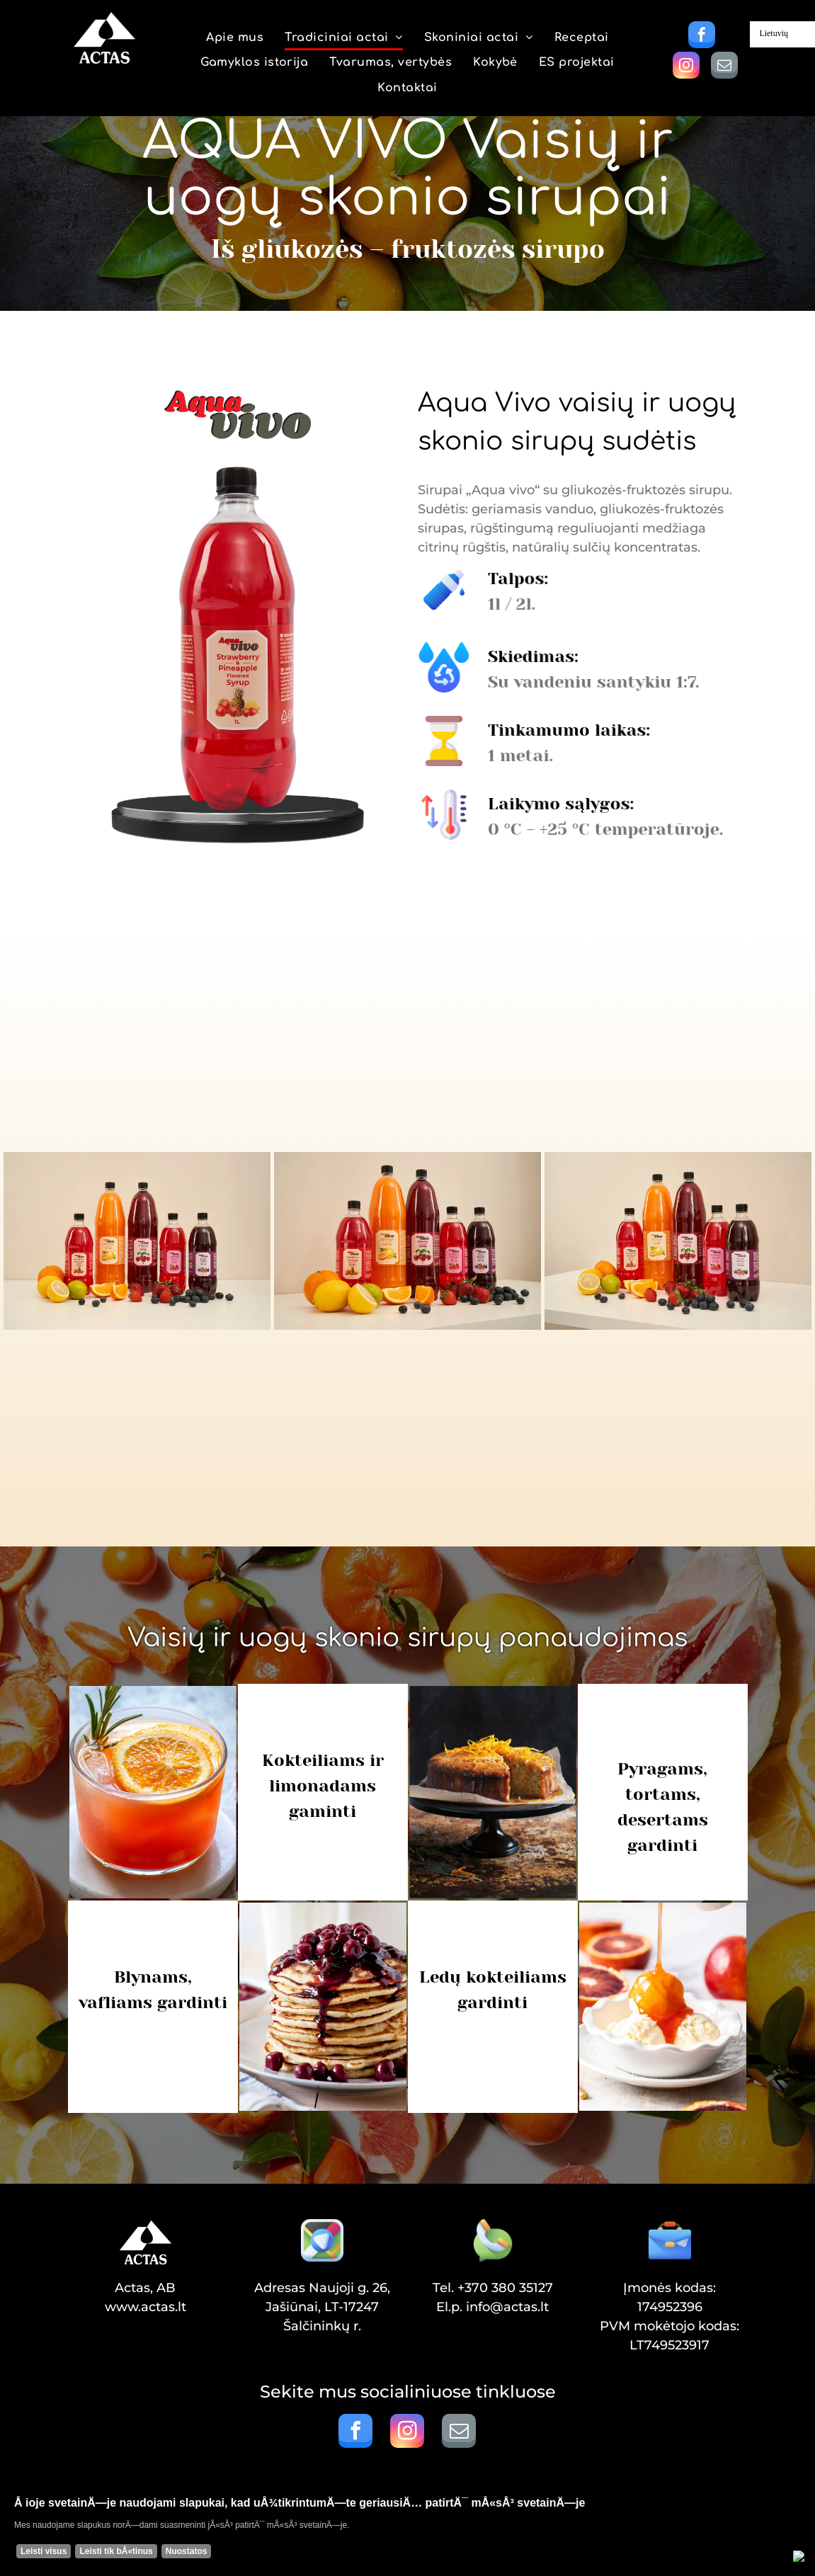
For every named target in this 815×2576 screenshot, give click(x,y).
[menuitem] (234, 37)
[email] (724, 67)
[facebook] (701, 36)
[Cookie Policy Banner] (407, 2531)
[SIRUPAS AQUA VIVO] (137, 1240)
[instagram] (686, 67)
